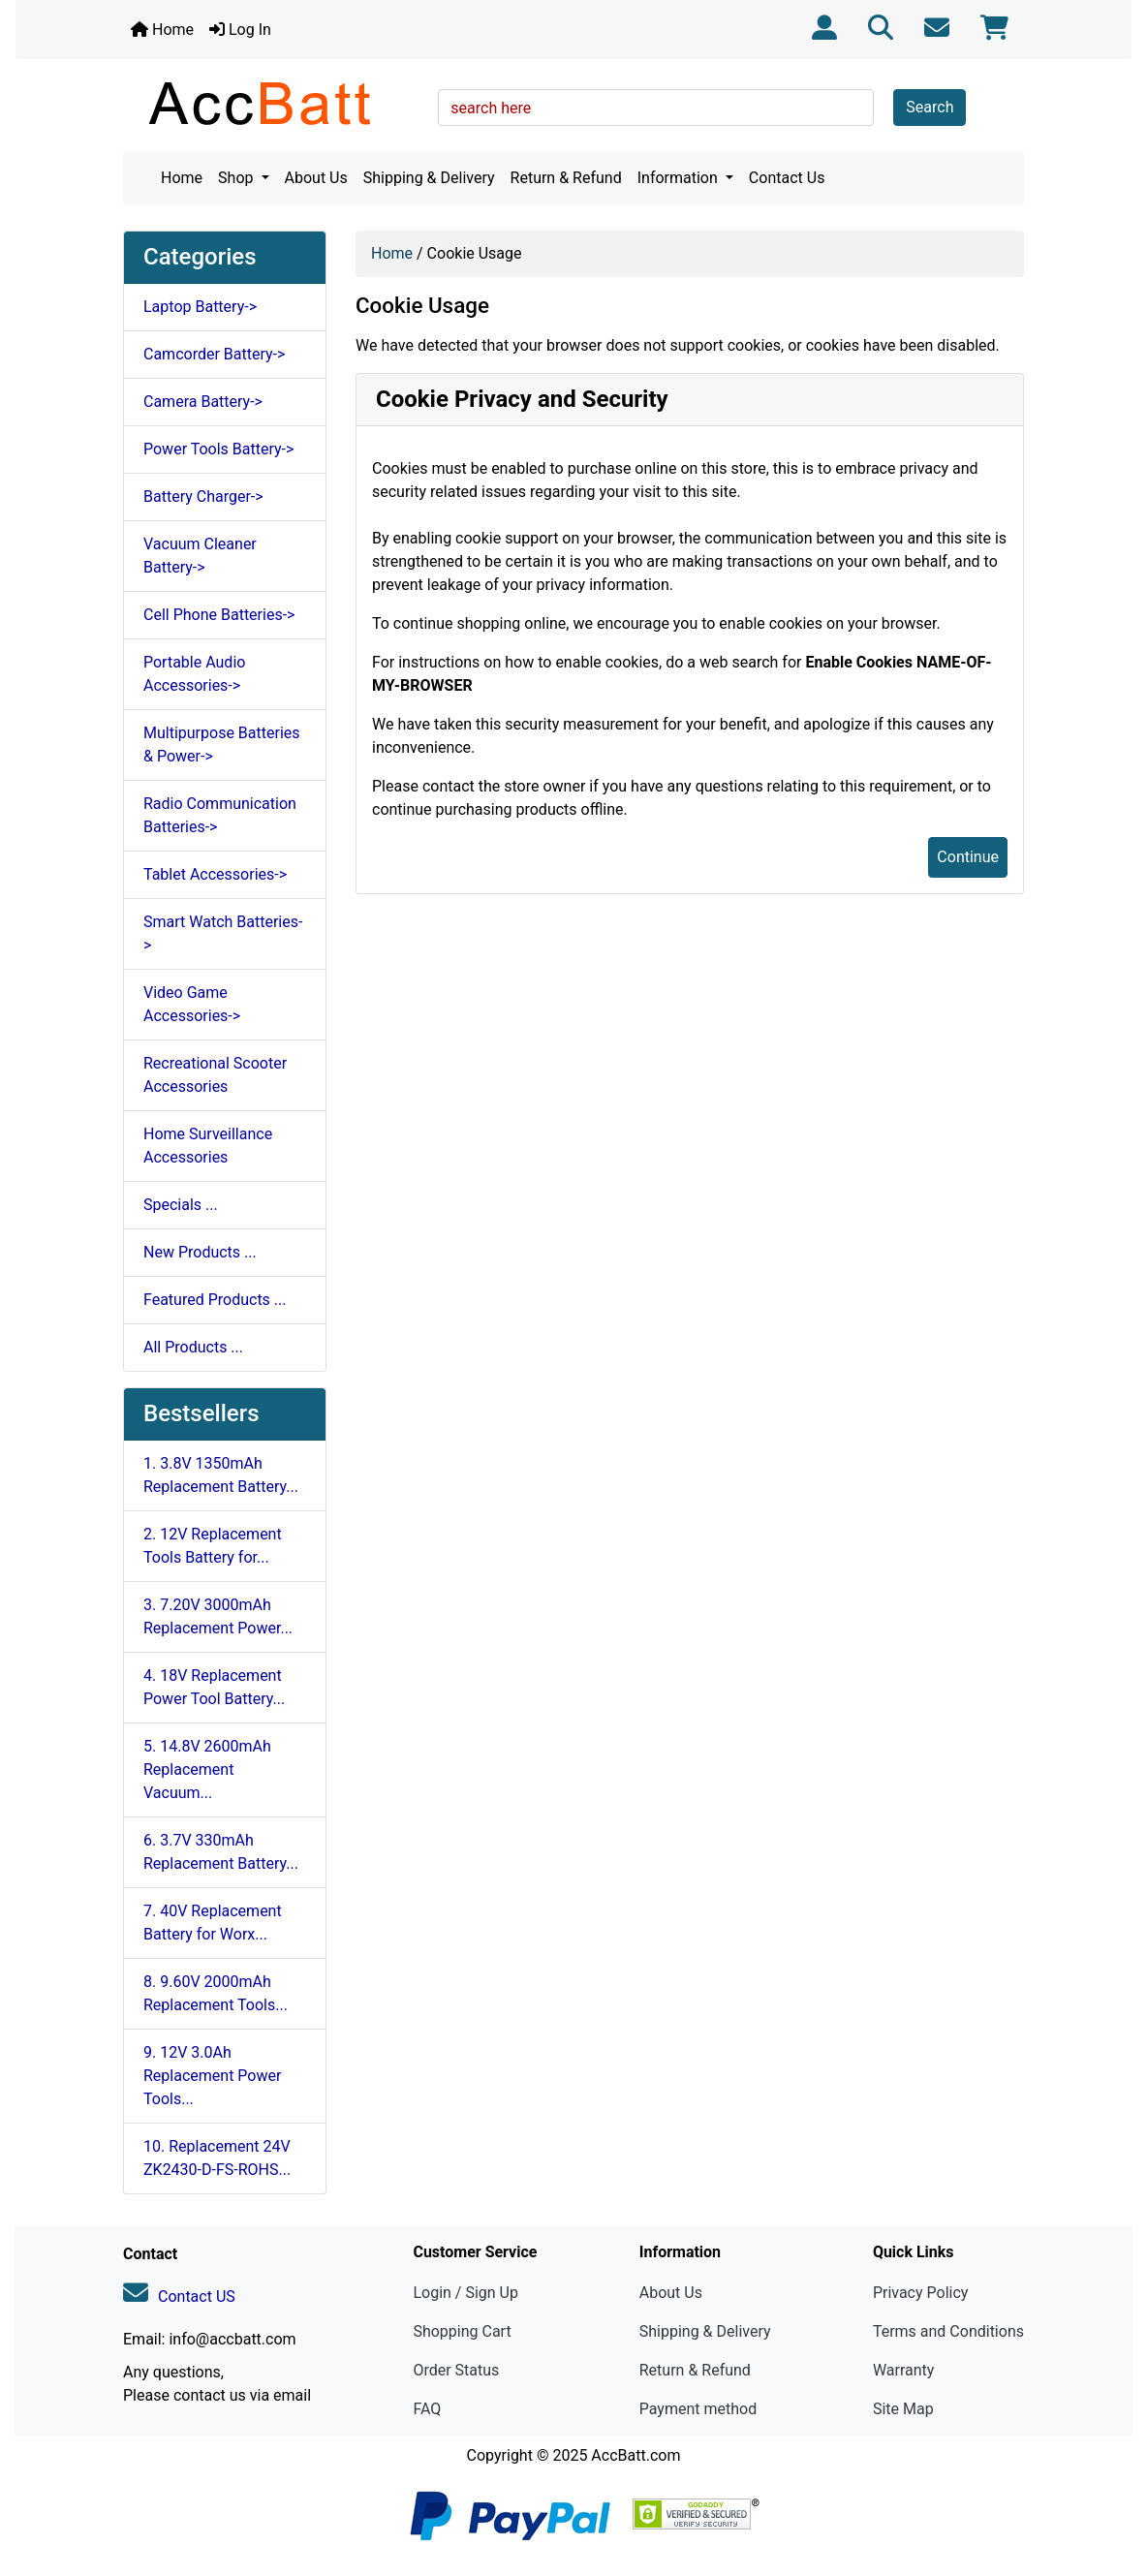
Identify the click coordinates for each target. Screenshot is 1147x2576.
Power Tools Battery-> (218, 449)
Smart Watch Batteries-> (222, 933)
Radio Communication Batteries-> (219, 815)
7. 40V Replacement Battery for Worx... (212, 1922)
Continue (968, 857)
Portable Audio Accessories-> (194, 674)
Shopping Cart (462, 2331)
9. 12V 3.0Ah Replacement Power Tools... (212, 2075)
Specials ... (180, 1204)
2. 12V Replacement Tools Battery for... (212, 1546)
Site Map (903, 2409)
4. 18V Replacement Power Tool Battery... (214, 1687)
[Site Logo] (274, 103)
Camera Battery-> (203, 401)
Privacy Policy (921, 2292)
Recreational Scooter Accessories (215, 1075)
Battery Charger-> (203, 496)
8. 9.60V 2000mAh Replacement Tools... (215, 1993)
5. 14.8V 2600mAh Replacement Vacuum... (207, 1769)
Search (929, 107)
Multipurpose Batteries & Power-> (221, 744)
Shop (237, 178)
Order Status (456, 2370)
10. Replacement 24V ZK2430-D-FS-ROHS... (217, 2158)
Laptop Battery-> (200, 306)
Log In (240, 29)
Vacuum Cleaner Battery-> (200, 555)
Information (679, 178)
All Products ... (193, 1347)
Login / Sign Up (465, 2292)
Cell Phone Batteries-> (218, 614)
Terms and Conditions (948, 2331)
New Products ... (200, 1252)
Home (162, 29)
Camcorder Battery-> (214, 354)
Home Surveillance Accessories (207, 1145)
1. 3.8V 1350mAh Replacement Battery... (220, 1475)
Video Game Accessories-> (191, 1004)
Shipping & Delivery (429, 178)
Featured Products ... (215, 1299)
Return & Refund (566, 178)
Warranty (904, 2370)
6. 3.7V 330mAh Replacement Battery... (220, 1852)
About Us (316, 178)
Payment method (698, 2409)
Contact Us (787, 178)
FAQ (427, 2409)
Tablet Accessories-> (215, 874)
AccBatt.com (635, 2455)
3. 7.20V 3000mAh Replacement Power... (218, 1616)
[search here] (656, 107)
